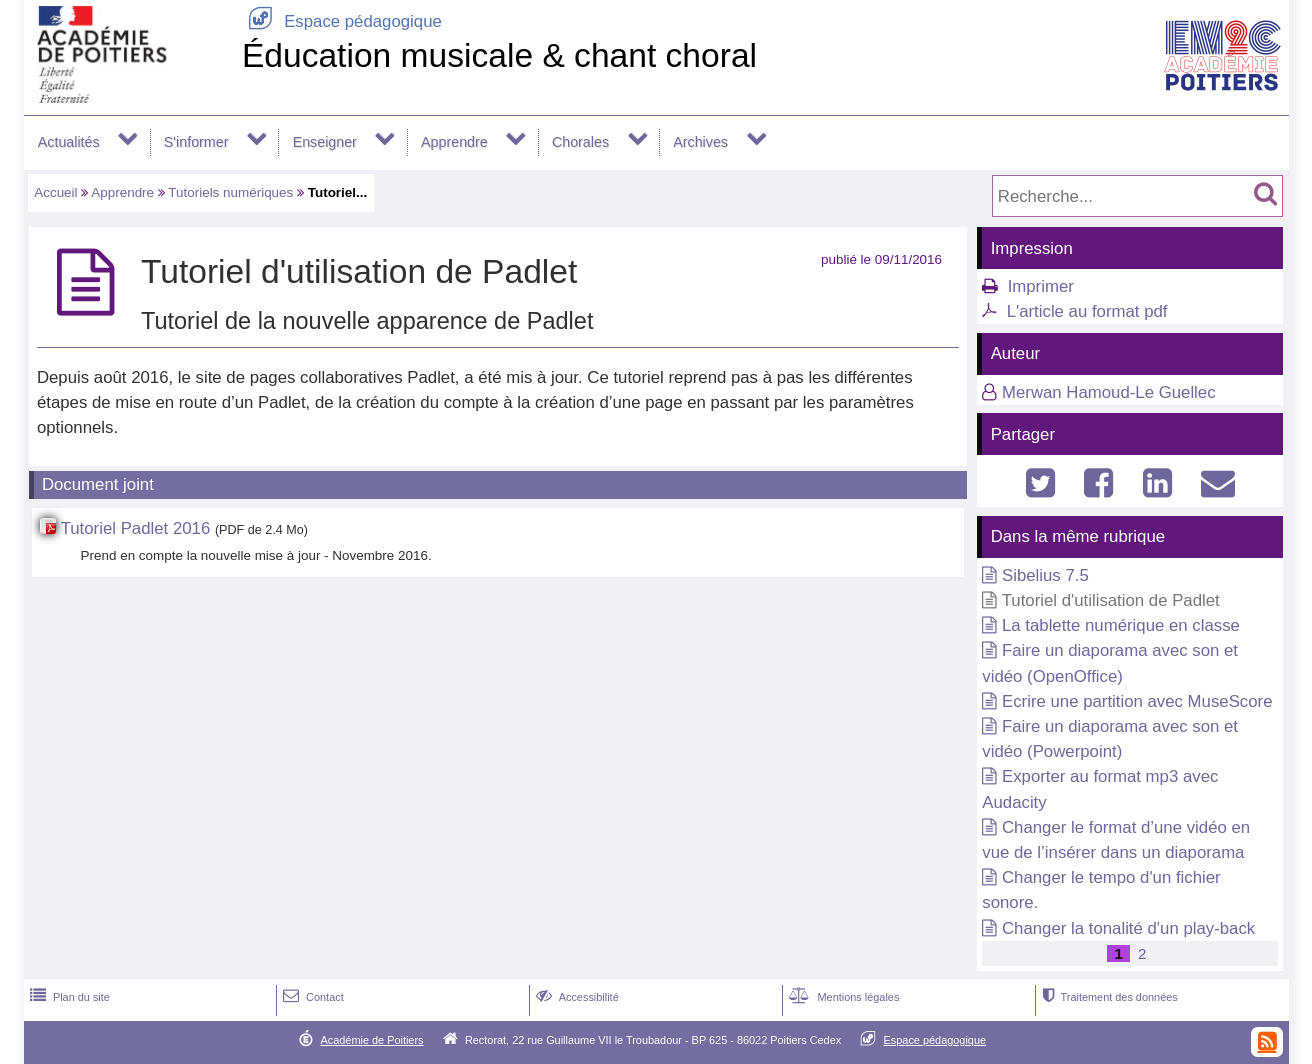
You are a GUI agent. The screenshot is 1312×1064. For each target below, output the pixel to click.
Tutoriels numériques (230, 192)
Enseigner (325, 142)
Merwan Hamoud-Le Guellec (1109, 392)
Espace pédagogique (342, 21)
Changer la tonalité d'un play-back (1128, 928)
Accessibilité (575, 997)
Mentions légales (842, 997)
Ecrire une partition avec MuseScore (1137, 701)
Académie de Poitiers (371, 1040)
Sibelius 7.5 (1045, 575)
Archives (700, 142)
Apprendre (454, 142)
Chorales (580, 142)
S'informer (196, 142)
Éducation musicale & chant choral (499, 55)
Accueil (55, 192)
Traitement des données (1107, 997)
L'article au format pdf (1087, 311)
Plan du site (68, 997)
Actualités (69, 142)
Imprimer (1041, 286)
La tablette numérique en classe (1121, 625)
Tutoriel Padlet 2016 (136, 528)
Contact (311, 997)
